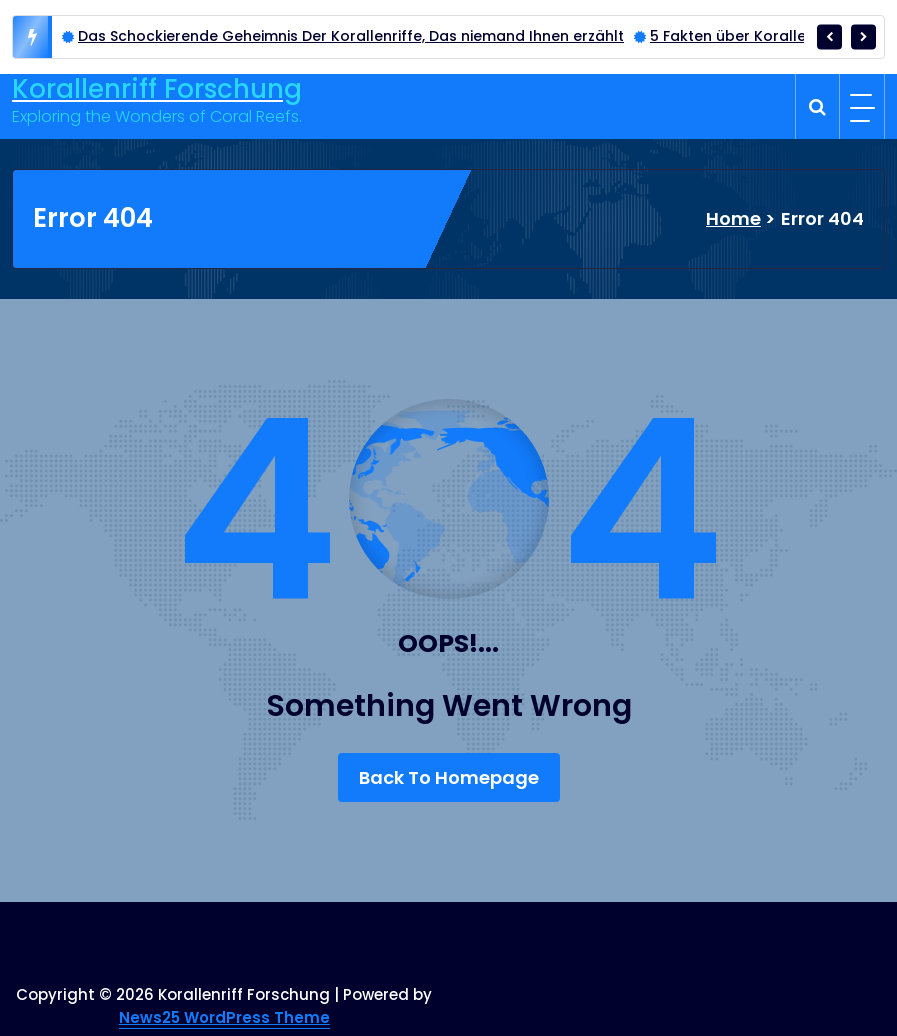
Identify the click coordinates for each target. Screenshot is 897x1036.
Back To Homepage (449, 777)
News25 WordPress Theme (224, 1017)
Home (733, 218)
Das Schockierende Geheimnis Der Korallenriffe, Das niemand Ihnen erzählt (351, 36)
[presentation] (829, 36)
